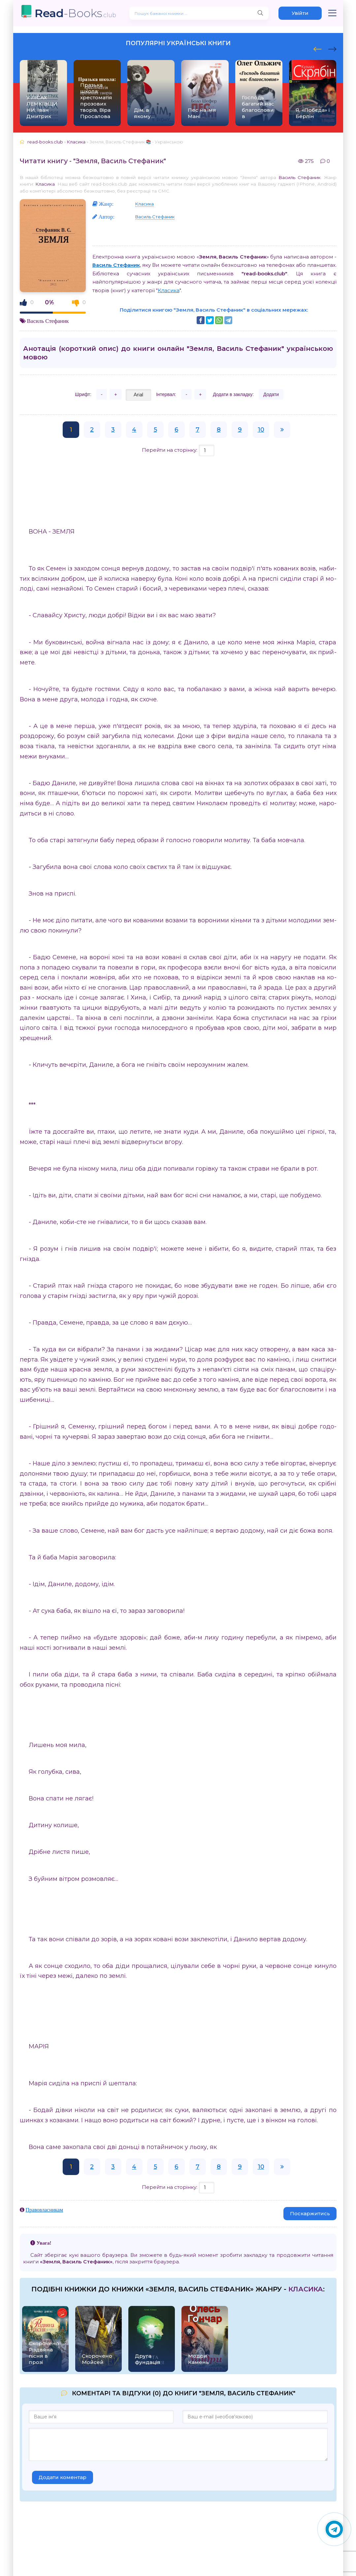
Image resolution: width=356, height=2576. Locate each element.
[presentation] (317, 48)
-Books (75, 13)
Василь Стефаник (299, 177)
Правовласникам (44, 2209)
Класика (45, 184)
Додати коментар (62, 2477)
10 (261, 429)
